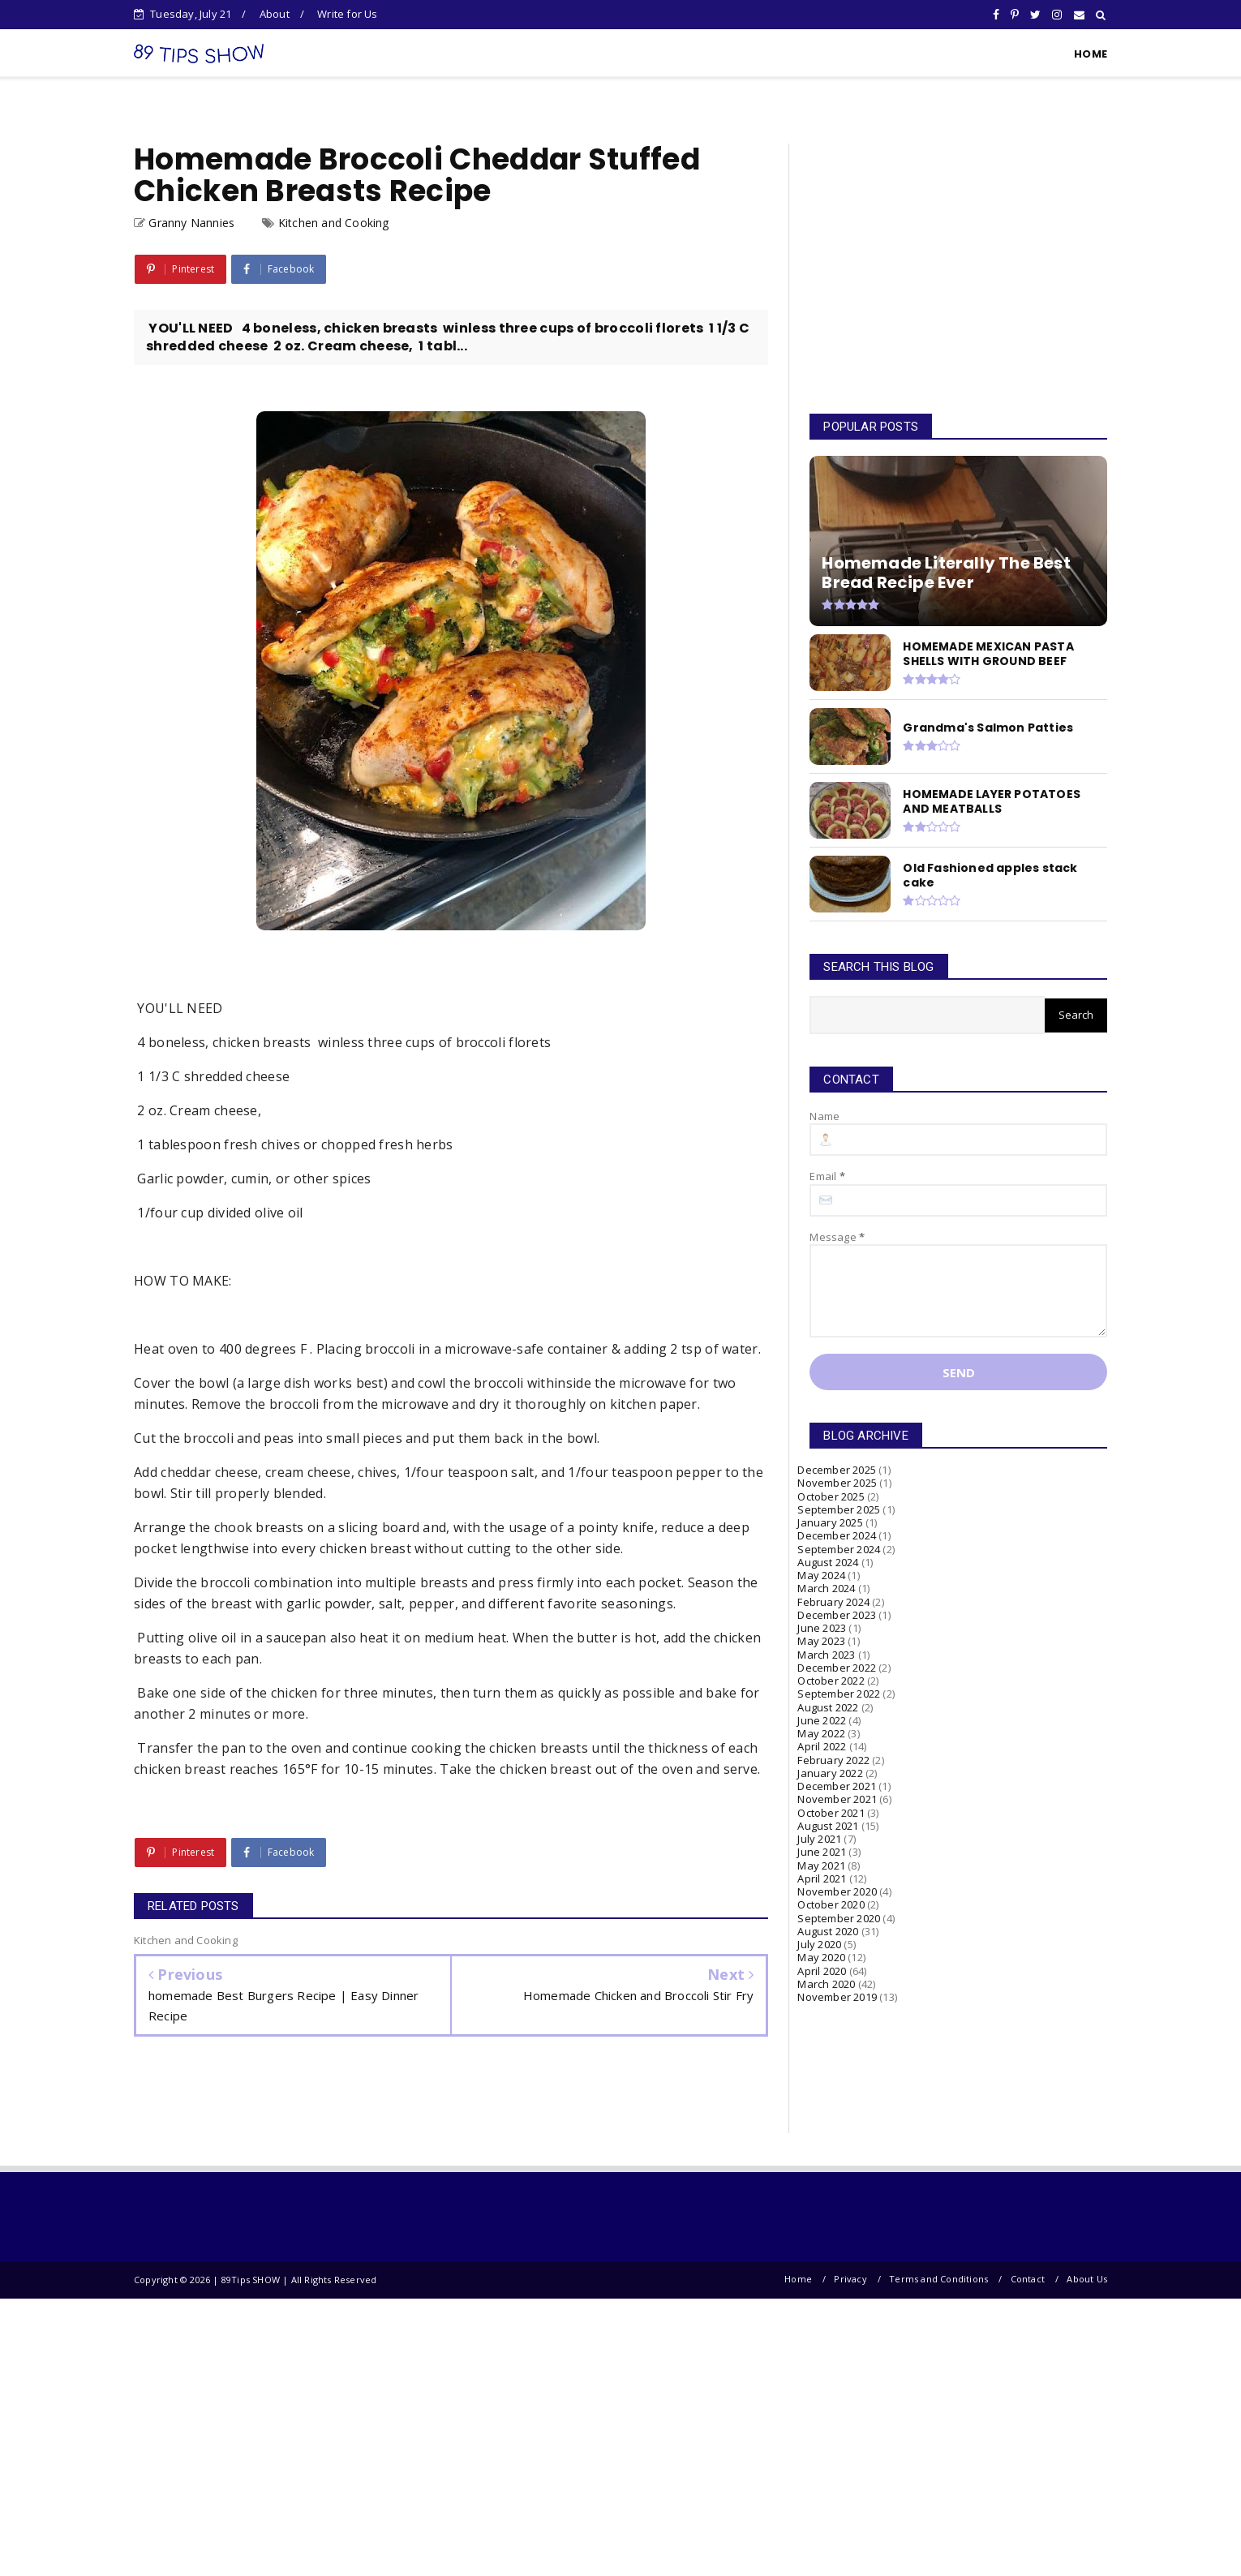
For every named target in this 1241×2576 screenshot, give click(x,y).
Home (798, 2278)
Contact (1028, 2278)
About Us (1087, 2278)
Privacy (850, 2278)
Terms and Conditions (938, 2278)
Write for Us (347, 13)
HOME (1090, 54)
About (275, 13)
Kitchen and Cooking (333, 222)
